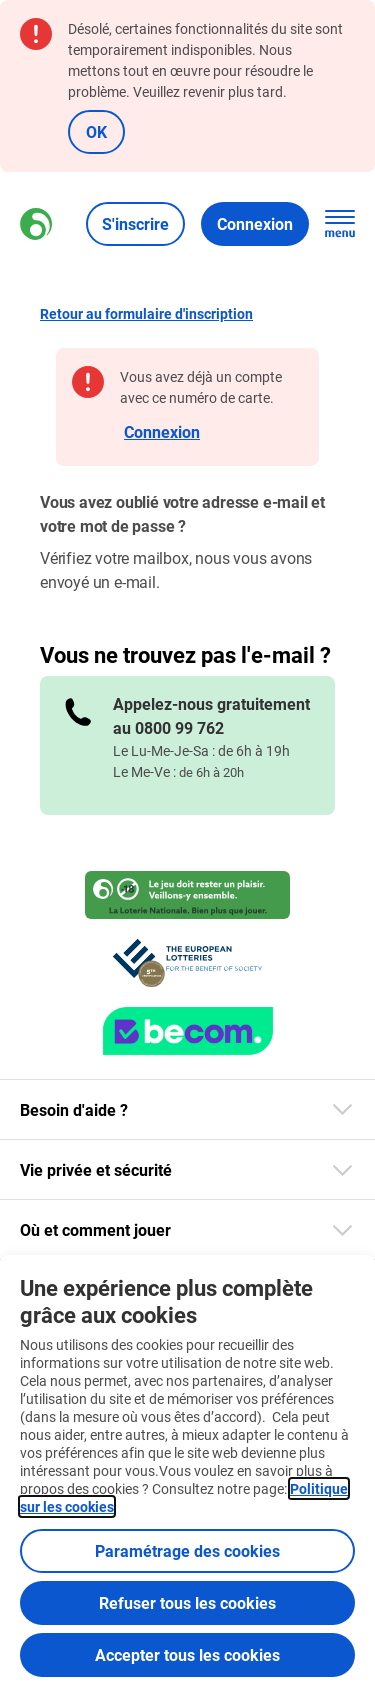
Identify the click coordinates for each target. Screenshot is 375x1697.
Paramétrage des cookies (187, 1550)
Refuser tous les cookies (187, 1602)
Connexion (162, 431)
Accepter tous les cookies (187, 1654)
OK (96, 131)
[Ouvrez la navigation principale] (340, 224)
